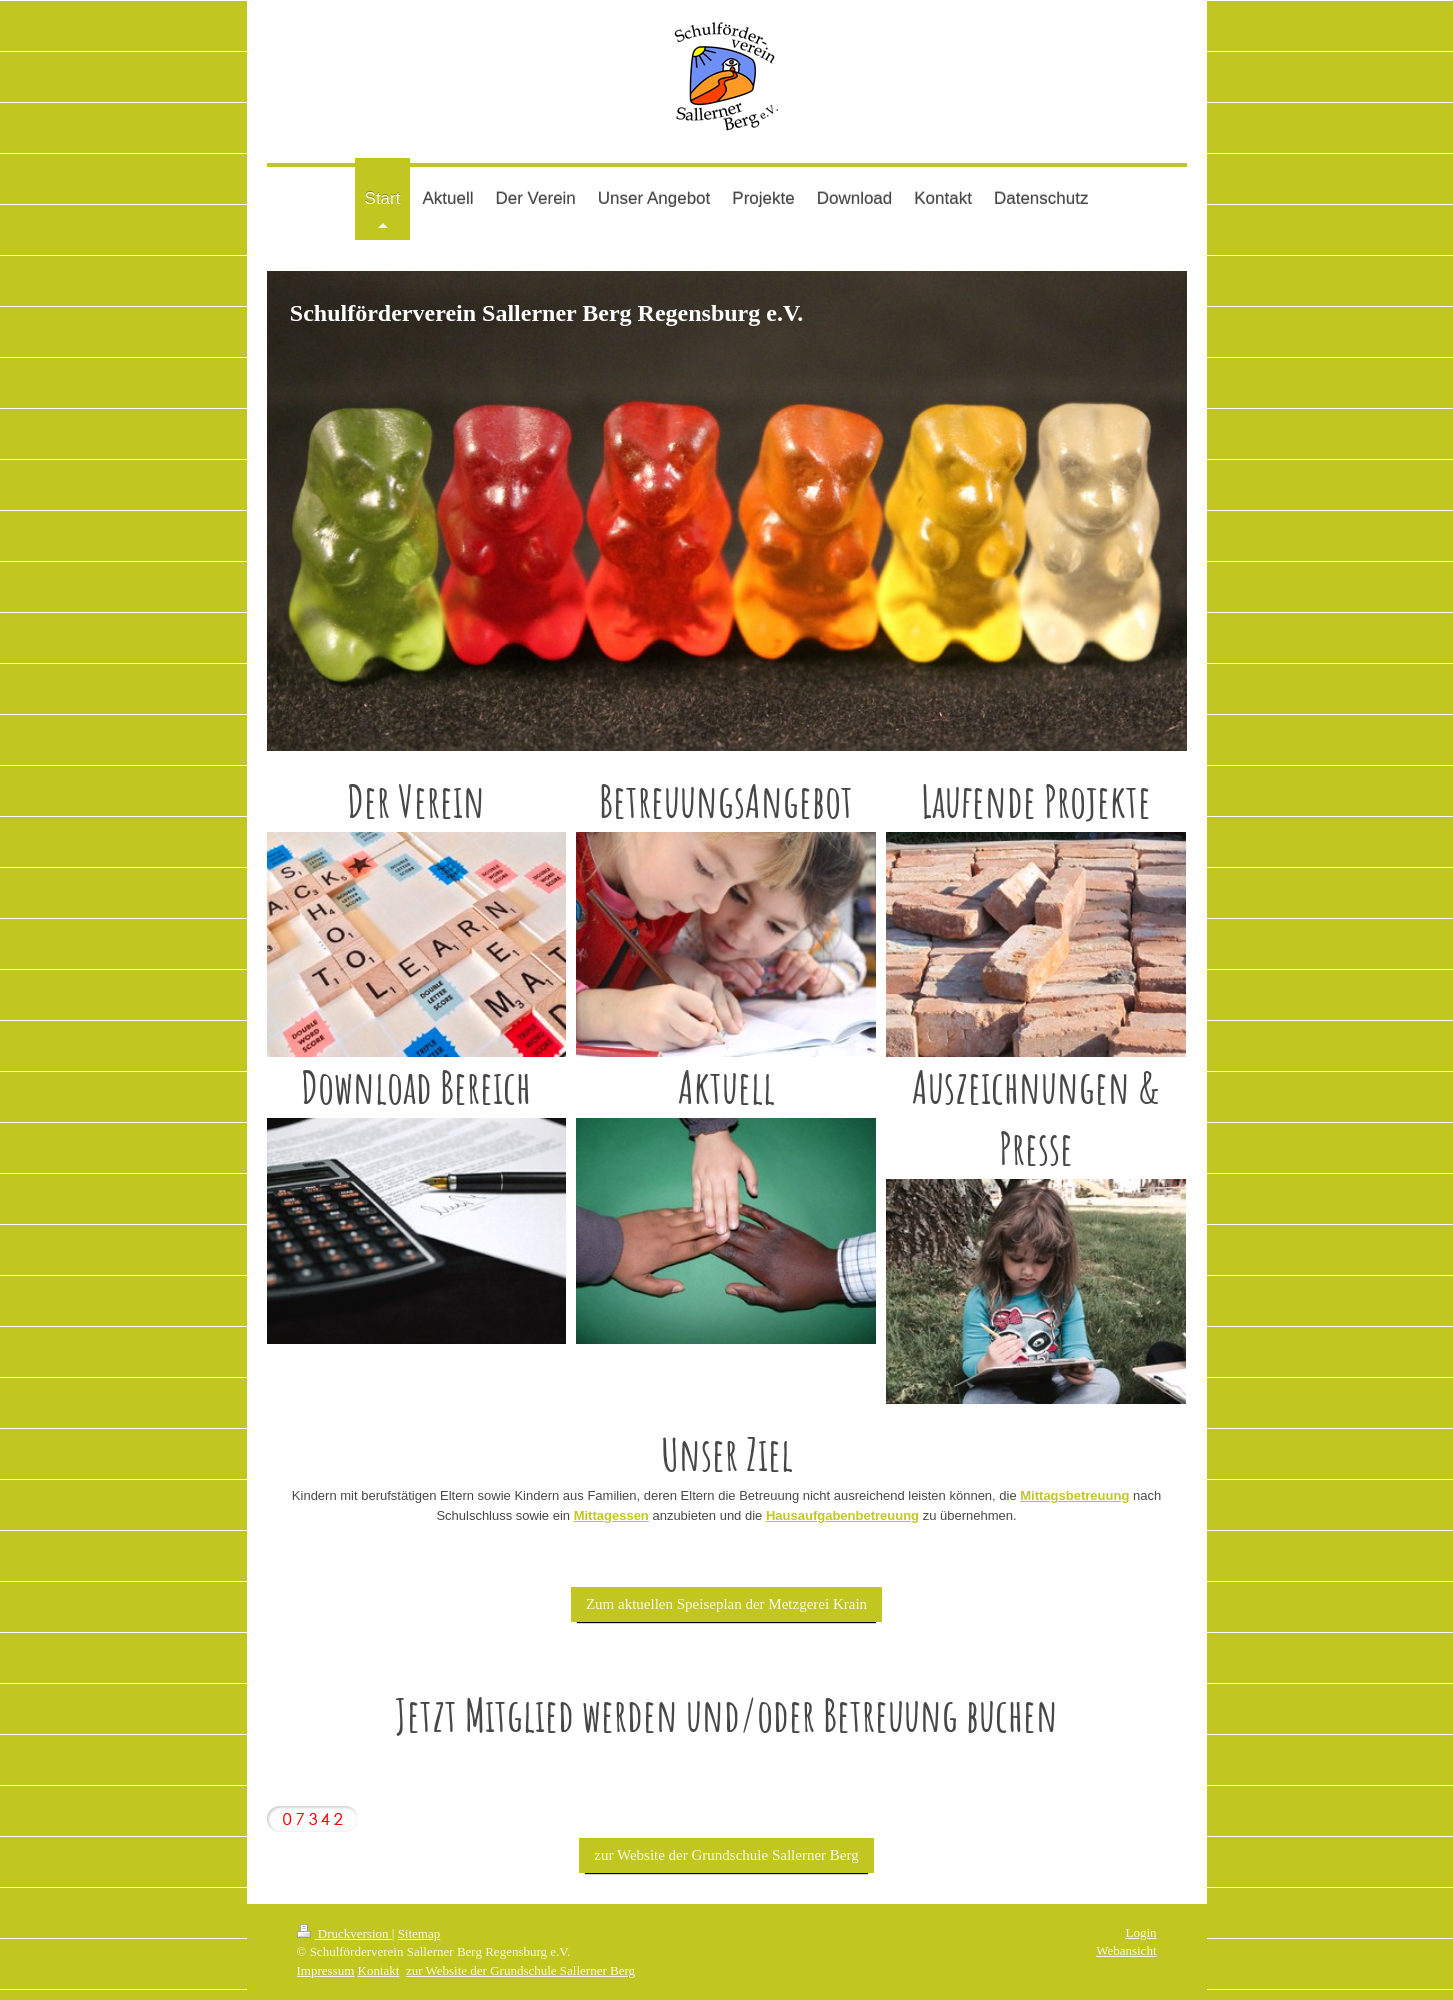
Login (1140, 1932)
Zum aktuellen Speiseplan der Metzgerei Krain (726, 1604)
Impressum (326, 1970)
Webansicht (1126, 1950)
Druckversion (344, 1933)
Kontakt (379, 1970)
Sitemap (419, 1933)
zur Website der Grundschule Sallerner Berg (726, 1855)
